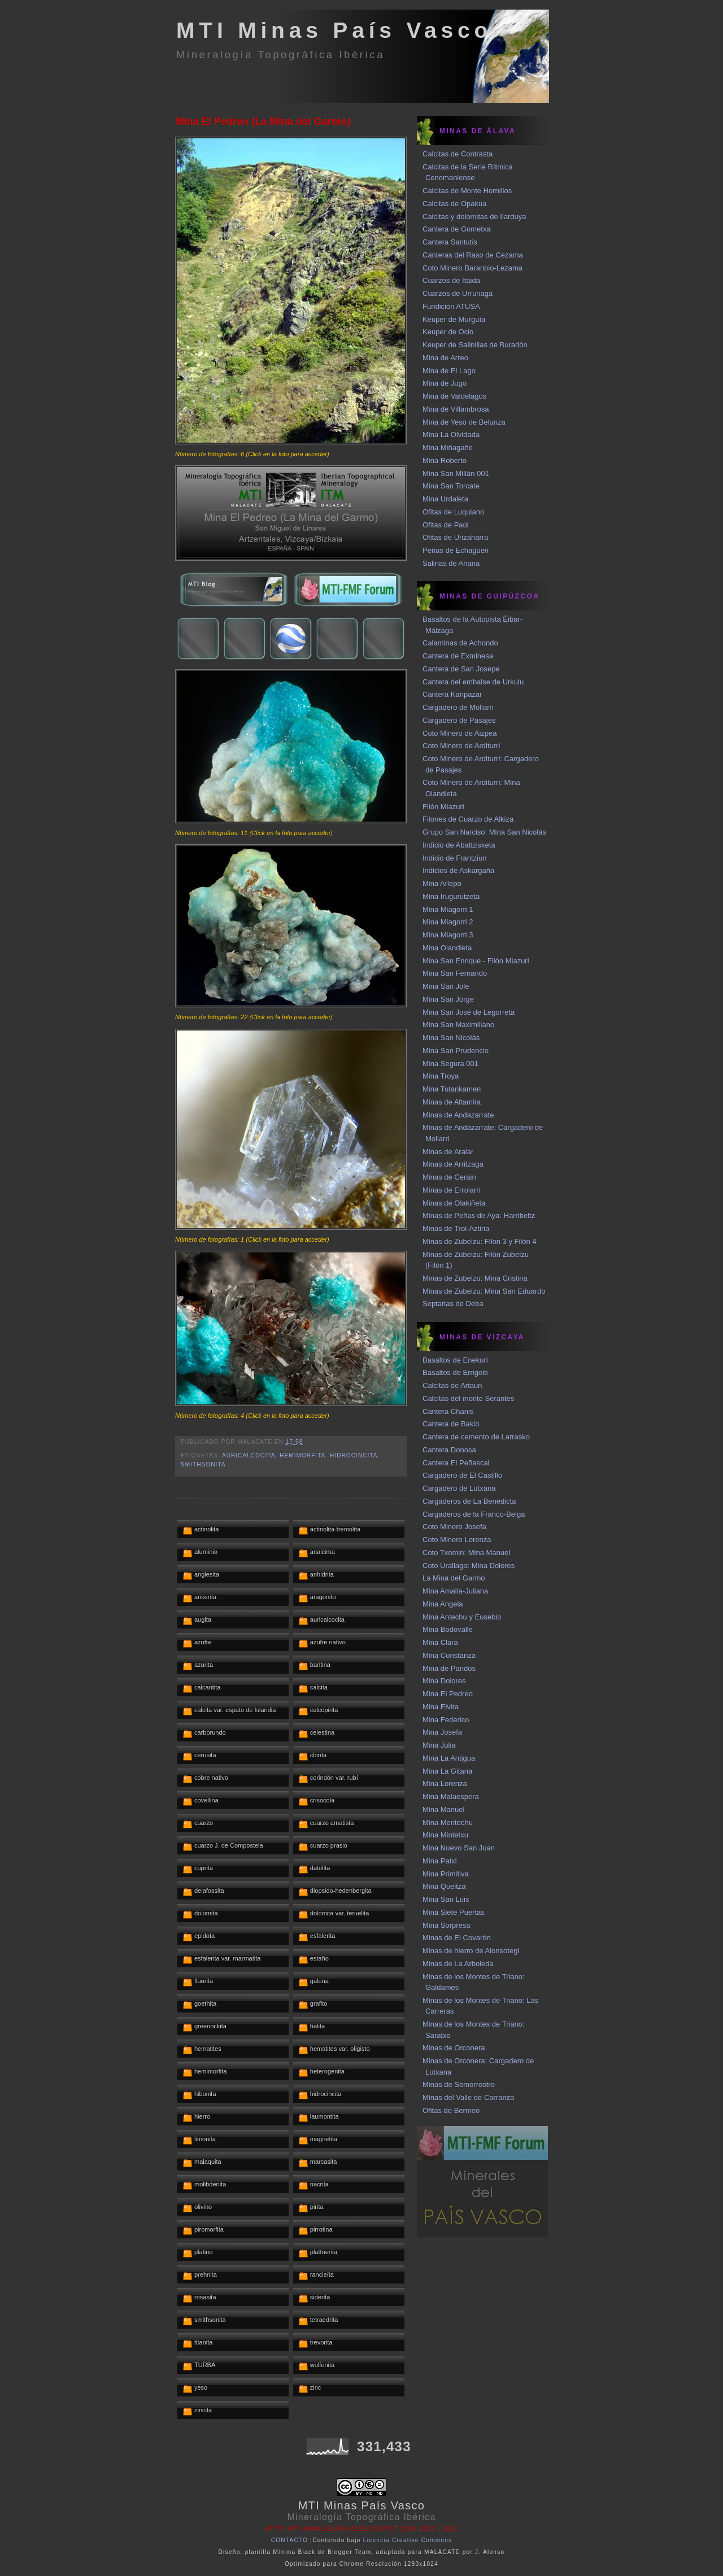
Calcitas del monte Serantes (469, 1398)
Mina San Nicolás (451, 1037)
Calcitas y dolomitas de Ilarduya (474, 216)
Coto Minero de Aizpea (460, 733)
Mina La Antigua (449, 1758)
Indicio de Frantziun (454, 858)
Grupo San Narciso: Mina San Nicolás (484, 832)
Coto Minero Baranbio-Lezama (472, 268)
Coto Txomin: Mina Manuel (466, 1552)
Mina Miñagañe (448, 447)
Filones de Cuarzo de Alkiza (468, 819)
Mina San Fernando (455, 973)
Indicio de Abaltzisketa (459, 845)
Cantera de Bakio (451, 1424)
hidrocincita (354, 1455)
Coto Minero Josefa (454, 1526)
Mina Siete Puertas (454, 1912)
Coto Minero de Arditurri (461, 745)
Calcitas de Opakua (454, 203)
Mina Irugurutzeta (451, 896)
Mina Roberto (445, 460)
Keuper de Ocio (448, 332)
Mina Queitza (444, 1886)
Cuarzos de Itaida (451, 280)
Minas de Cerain (449, 1177)
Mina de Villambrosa (456, 409)
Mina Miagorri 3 (448, 935)
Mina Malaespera (451, 1796)
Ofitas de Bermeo (451, 2110)
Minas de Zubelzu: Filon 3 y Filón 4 (480, 1241)
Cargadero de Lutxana (459, 1488)
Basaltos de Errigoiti (455, 1372)
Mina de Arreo (445, 357)
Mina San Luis (446, 1899)
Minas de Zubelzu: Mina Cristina (475, 1278)
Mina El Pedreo (448, 1693)
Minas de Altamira (452, 1102)
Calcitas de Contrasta (458, 154)
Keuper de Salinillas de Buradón (475, 344)
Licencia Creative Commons (407, 2540)
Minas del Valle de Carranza (468, 2097)
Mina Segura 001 (450, 1063)
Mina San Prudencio (456, 1050)
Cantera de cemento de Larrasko (476, 1437)
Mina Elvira (441, 1706)
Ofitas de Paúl (446, 525)
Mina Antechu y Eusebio (462, 1617)
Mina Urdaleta (445, 499)
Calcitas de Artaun (452, 1385)
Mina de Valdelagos (454, 396)
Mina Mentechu (448, 1822)
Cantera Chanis (448, 1411)
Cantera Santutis (450, 242)
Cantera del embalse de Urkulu (473, 682)
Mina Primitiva (446, 1874)
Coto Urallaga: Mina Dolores (469, 1565)
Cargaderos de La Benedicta (469, 1501)
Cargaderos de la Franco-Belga (474, 1514)
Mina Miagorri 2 (448, 922)
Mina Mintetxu (445, 1835)
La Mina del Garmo (454, 1578)
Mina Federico (446, 1719)
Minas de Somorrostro (459, 2084)
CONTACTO (289, 2540)
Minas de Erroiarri (452, 1190)
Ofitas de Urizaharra (455, 537)
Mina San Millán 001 (456, 473)
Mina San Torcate (451, 486)
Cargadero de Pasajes (459, 720)
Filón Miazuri (443, 806)
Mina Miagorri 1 (448, 909)
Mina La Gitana (447, 1771)
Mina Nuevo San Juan (459, 1848)
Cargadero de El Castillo (462, 1475)
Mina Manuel (443, 1809)
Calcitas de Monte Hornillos (467, 190)
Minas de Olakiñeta (454, 1203)
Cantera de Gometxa (457, 229)
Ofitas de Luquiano (453, 512)
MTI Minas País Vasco (334, 30)
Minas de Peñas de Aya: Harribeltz (479, 1215)
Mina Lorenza (445, 1783)
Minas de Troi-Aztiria (456, 1228)
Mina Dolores (444, 1680)
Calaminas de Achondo (460, 643)
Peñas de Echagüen (456, 550)
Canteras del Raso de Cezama (473, 255)
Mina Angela (443, 1604)
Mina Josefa (442, 1732)
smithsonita (203, 1464)
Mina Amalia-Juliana (455, 1591)
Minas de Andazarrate (458, 1115)
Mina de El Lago (449, 370)
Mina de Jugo (445, 383)
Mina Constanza (449, 1655)
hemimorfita (302, 1455)
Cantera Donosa (449, 1450)
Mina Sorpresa (447, 1925)
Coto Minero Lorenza (457, 1539)
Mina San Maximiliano (458, 1024)
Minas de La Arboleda (458, 1963)
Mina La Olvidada (451, 434)
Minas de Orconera (454, 2048)
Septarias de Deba (453, 1303)
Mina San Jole (446, 986)
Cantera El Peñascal (456, 1463)
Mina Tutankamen (452, 1089)
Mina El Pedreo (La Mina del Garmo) (262, 121)
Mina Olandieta (447, 948)
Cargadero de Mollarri (458, 707)
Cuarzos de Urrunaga (458, 293)
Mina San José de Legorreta (469, 1012)
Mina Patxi (440, 1861)
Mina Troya (441, 1076)
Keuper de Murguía (454, 319)
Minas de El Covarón (457, 1937)
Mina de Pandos (449, 1668)
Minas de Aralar (448, 1151)
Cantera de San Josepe (461, 669)
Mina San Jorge (448, 999)
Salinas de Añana (451, 563)
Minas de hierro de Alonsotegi (471, 1950)
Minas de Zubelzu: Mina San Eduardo (484, 1291)
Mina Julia (439, 1745)
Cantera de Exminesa (458, 656)
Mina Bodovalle (448, 1629)
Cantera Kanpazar (452, 694)
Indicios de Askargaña (458, 870)
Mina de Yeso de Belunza (464, 422)
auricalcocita (249, 1455)
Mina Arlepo (442, 883)
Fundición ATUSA (451, 306)
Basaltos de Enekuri (455, 1360)
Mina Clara (440, 1642)
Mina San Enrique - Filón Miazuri (476, 961)
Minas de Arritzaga (453, 1164)
